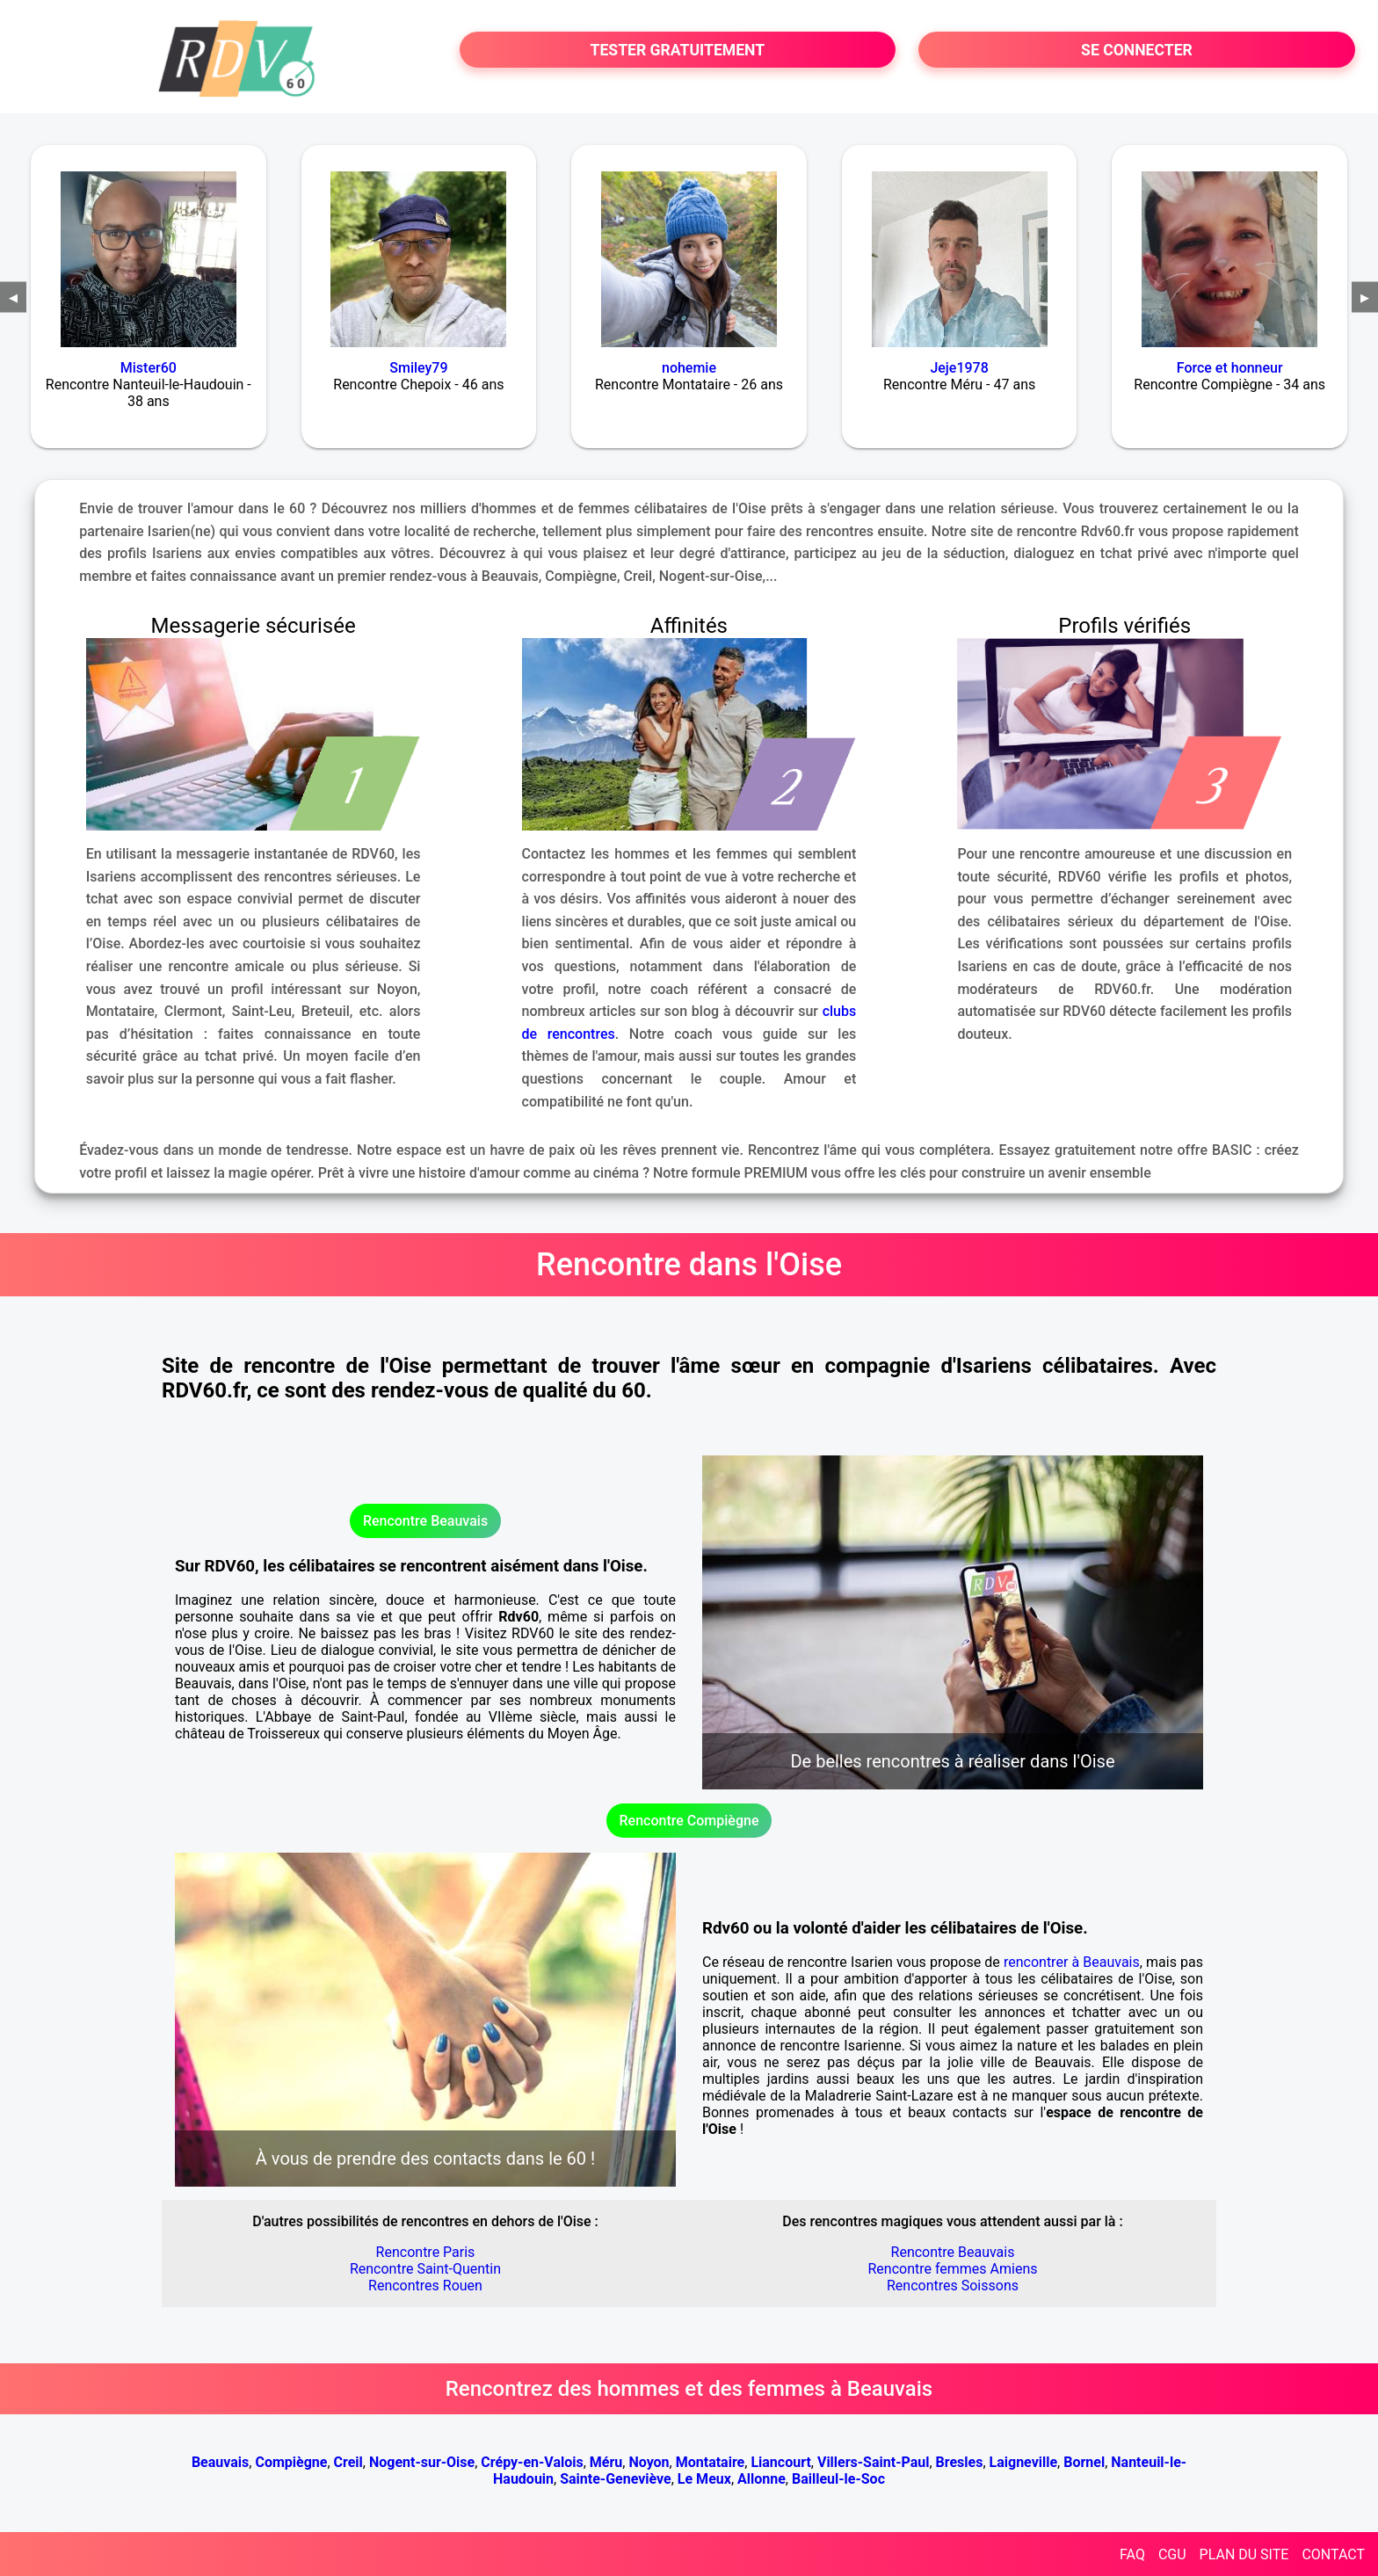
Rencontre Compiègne (689, 1820)
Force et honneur (1230, 367)
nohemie (689, 367)
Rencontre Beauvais (425, 1521)
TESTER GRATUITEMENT (678, 50)
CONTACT (1333, 2554)
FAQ (1132, 2554)
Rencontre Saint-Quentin (425, 2268)
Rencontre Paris (425, 2252)
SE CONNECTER (1137, 50)
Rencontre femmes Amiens (952, 2268)
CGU (1172, 2554)
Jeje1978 (959, 367)
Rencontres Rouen (425, 2285)
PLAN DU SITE (1244, 2554)
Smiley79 (418, 367)
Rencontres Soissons (953, 2285)
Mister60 (148, 367)
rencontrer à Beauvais (1072, 1962)
